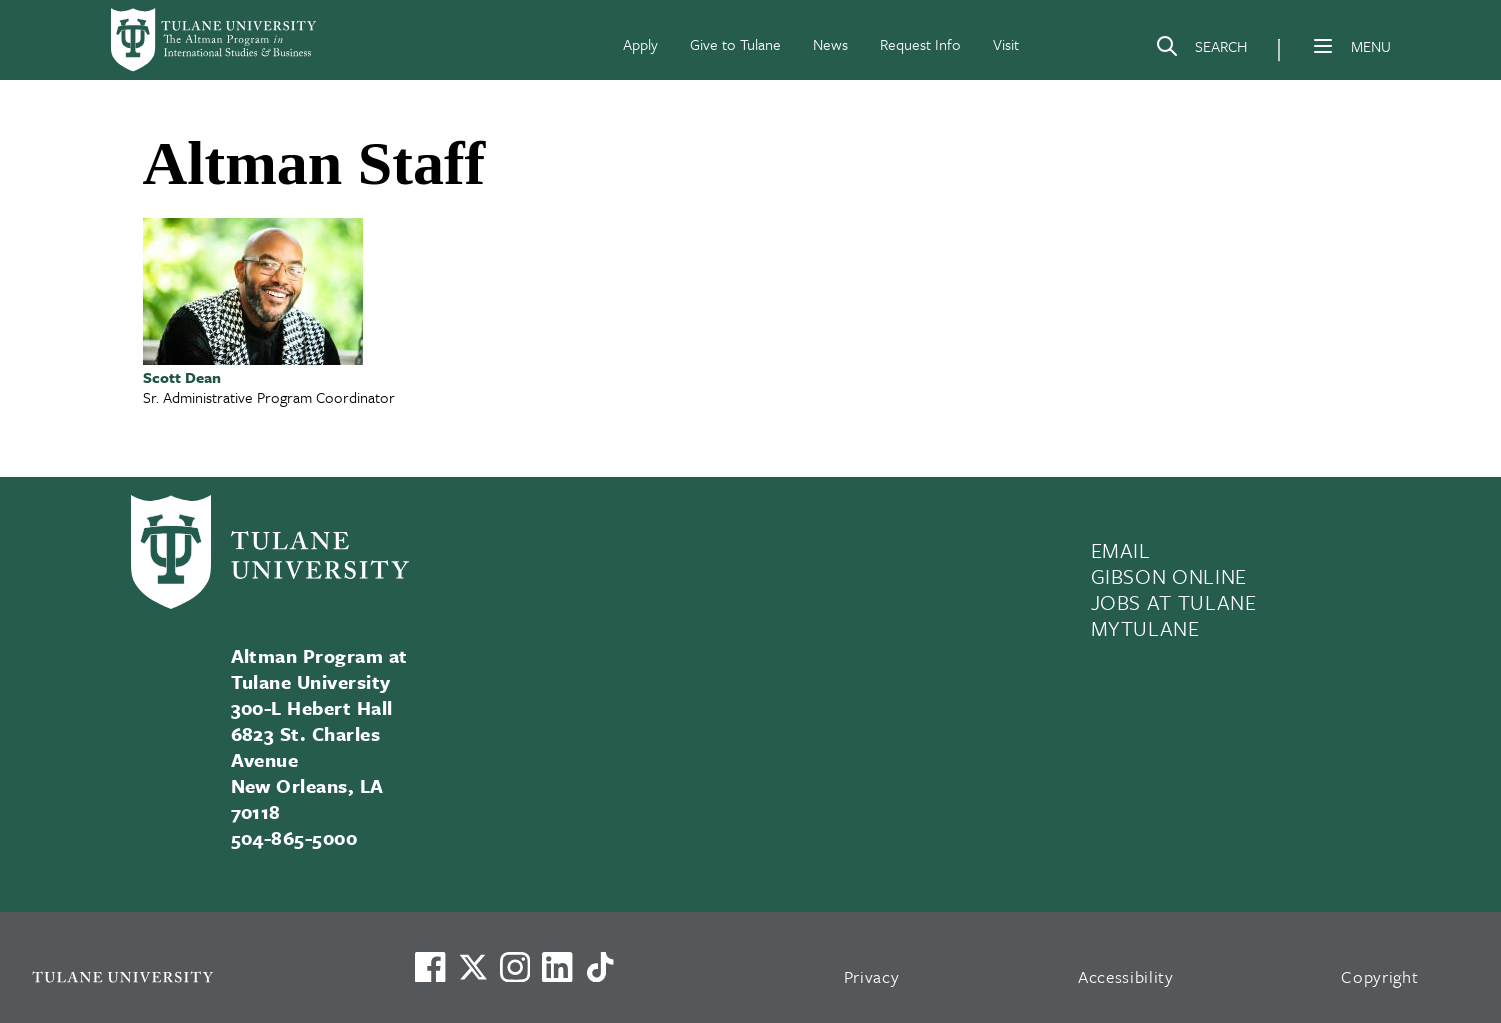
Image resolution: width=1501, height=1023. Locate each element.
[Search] (1201, 50)
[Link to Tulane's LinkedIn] (557, 967)
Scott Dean (182, 377)
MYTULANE (1145, 628)
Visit (1006, 44)
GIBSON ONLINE (1169, 576)
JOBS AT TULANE (1174, 602)
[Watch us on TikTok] (600, 967)
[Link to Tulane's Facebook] (515, 967)
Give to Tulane (735, 44)
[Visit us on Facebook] (430, 967)
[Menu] (1323, 46)
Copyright (1379, 976)
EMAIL (1121, 550)
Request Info (920, 44)
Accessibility (1126, 976)
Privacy (872, 976)
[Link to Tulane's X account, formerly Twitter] (473, 967)
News (830, 44)
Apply (640, 44)
